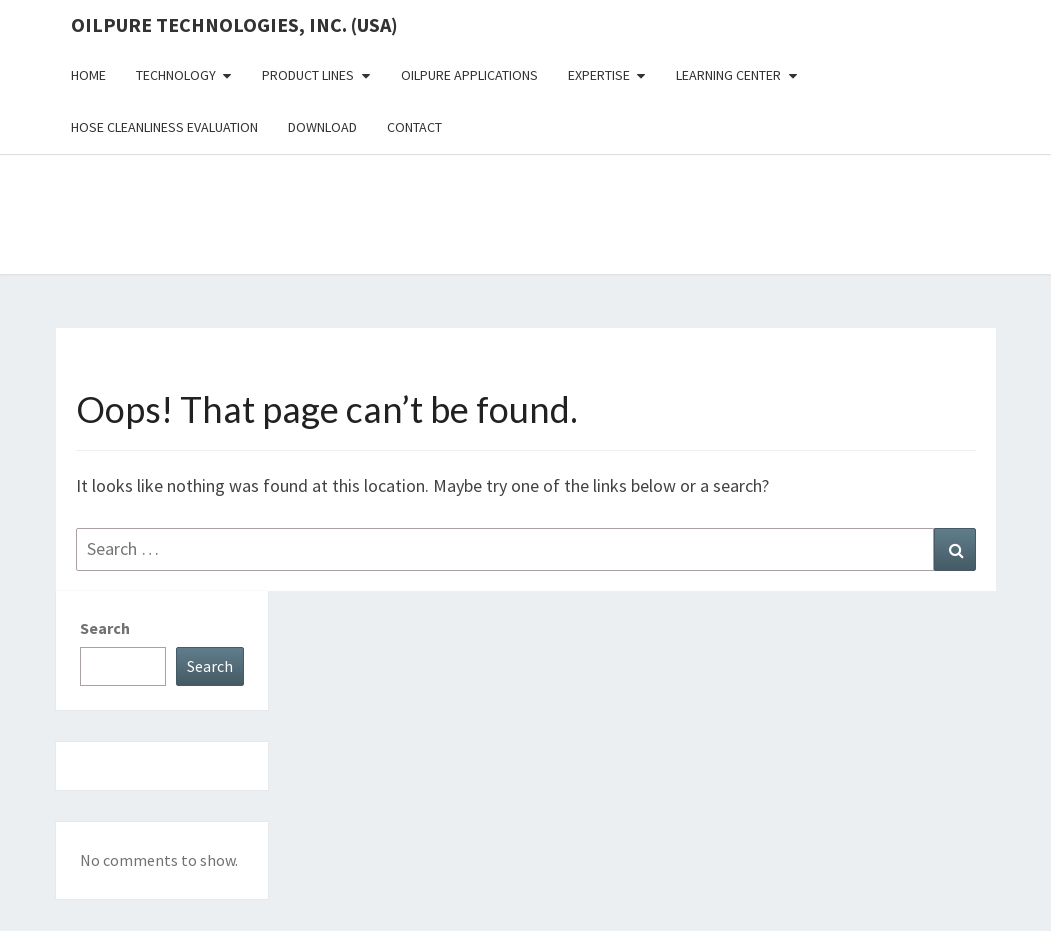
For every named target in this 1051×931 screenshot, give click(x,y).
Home (88, 75)
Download (322, 127)
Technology (176, 75)
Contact (414, 127)
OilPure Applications (469, 75)
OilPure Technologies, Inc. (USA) (234, 24)
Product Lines (308, 75)
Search (105, 628)
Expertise (599, 75)
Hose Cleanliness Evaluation (164, 127)
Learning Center (728, 75)
